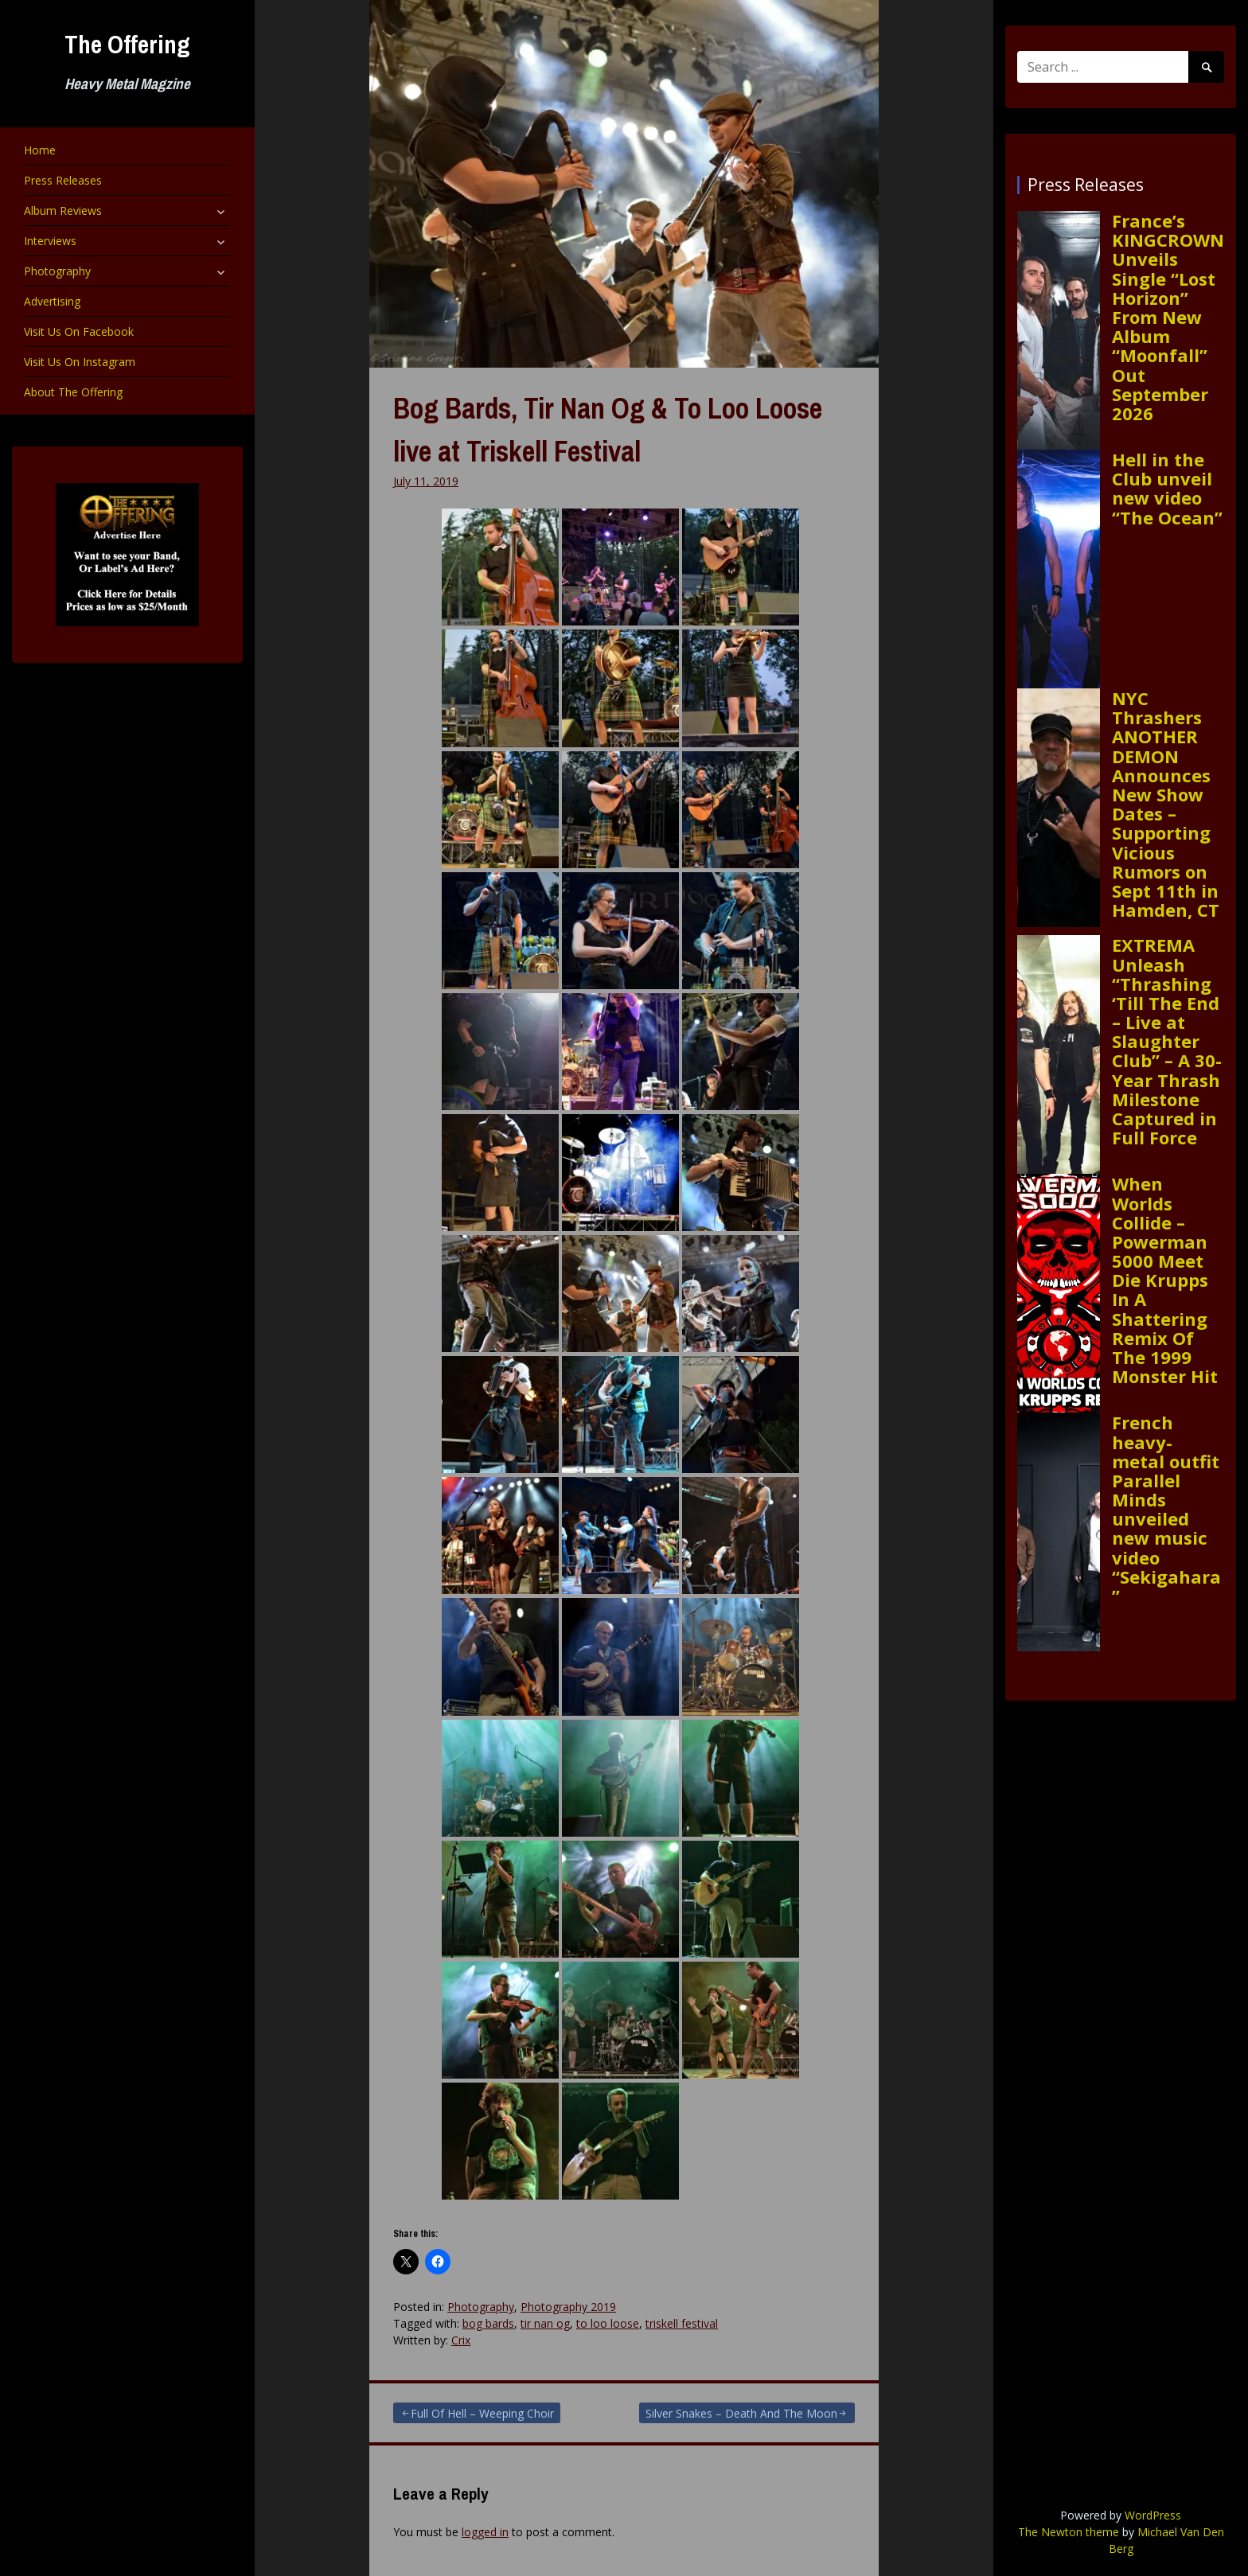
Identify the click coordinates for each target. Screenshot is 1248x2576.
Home (40, 150)
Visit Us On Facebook (79, 331)
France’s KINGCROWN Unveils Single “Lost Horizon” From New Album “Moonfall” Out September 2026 (1168, 317)
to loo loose (607, 2323)
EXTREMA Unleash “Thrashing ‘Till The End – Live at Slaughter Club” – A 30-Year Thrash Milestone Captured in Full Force (1167, 1041)
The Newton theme (1068, 2531)
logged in (485, 2531)
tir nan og (545, 2323)
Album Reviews (63, 210)
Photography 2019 (568, 2306)
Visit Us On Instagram (79, 361)
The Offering (127, 44)
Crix (460, 2340)
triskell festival (681, 2323)
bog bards (488, 2323)
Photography (57, 271)
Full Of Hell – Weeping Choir (482, 2413)
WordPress (1153, 2515)
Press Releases (63, 180)
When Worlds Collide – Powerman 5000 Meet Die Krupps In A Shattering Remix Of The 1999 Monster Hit (1165, 1279)
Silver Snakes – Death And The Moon (741, 2413)
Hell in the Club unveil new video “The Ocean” (1167, 488)
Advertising (52, 301)
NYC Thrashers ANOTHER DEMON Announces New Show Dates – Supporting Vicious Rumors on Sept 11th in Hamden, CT (1165, 803)
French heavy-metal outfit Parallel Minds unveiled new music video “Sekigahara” (1166, 1509)
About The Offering (73, 391)
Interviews (50, 240)
